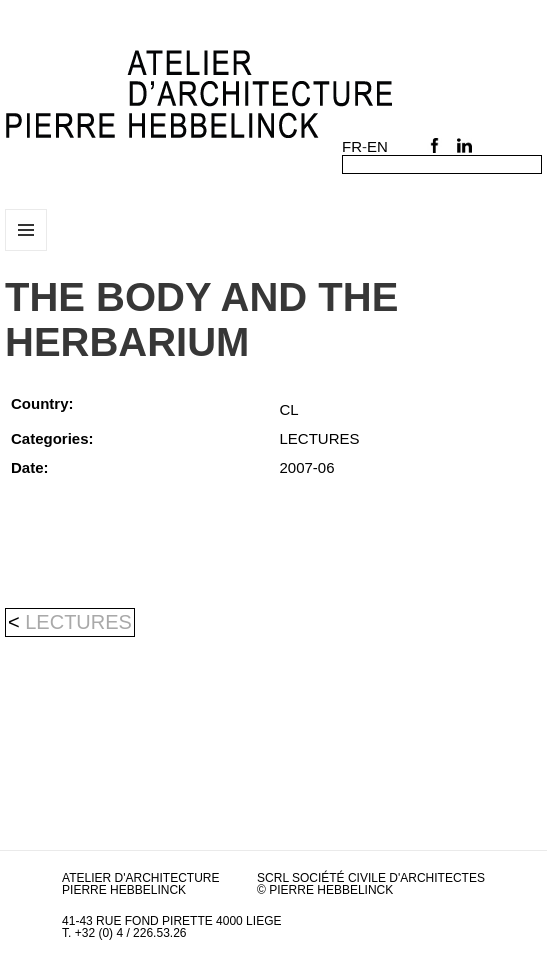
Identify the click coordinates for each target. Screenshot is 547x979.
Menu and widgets (26, 250)
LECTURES (78, 622)
